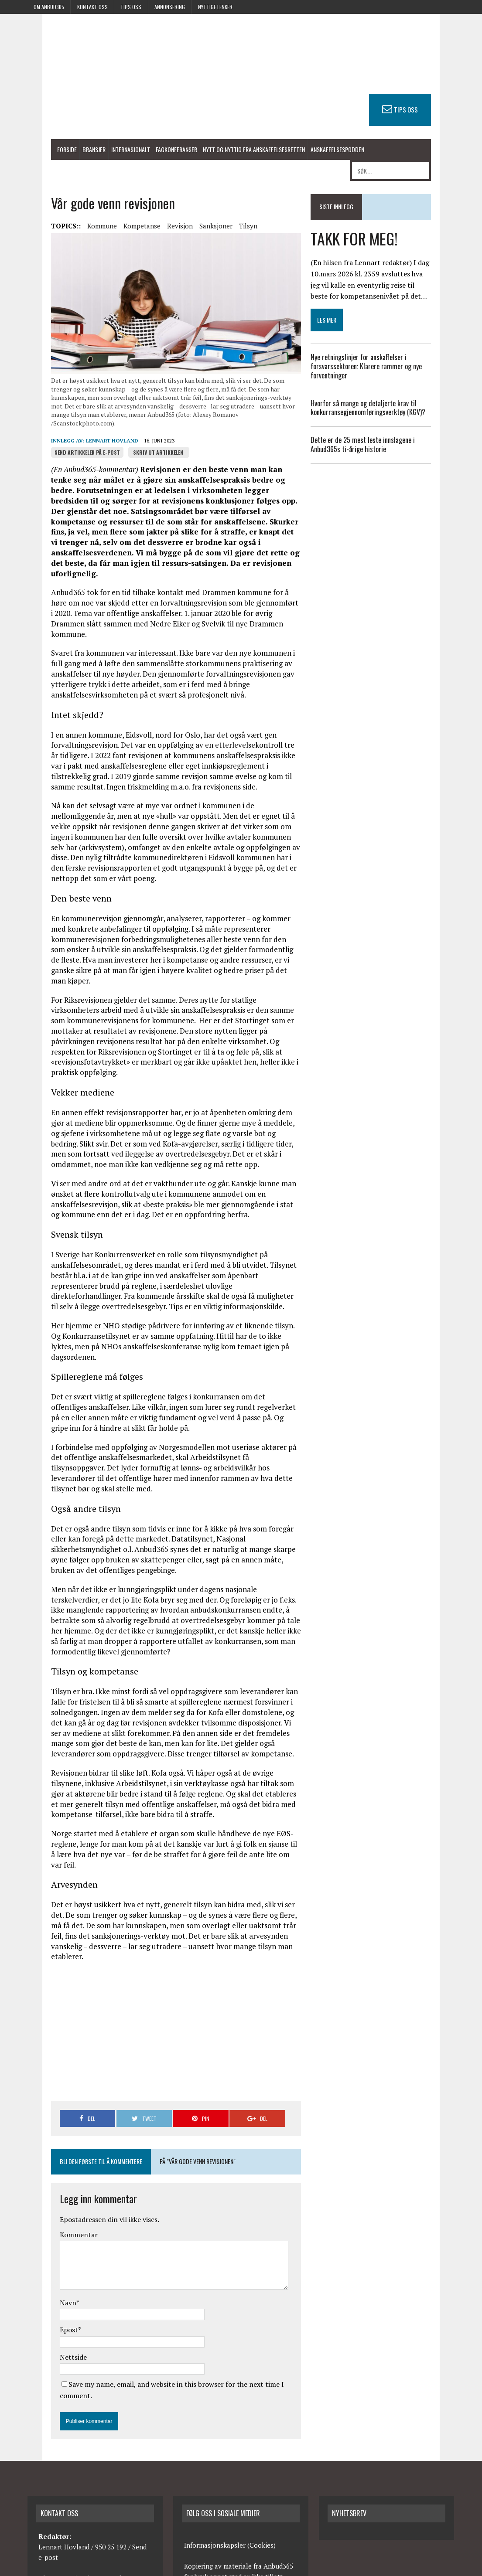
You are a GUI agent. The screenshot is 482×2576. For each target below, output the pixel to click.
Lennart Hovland (85, 435)
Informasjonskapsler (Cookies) (230, 2394)
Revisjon (153, 209)
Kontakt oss (92, 6)
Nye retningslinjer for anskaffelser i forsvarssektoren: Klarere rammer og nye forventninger (376, 346)
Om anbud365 (49, 6)
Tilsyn (221, 209)
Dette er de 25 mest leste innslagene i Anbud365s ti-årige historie (388, 425)
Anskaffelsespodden (310, 150)
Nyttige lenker (215, 6)
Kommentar (52, 2095)
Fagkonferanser (149, 150)
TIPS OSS (433, 109)
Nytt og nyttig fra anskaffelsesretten (227, 150)
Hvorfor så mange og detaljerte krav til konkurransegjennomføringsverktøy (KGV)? (380, 388)
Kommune (75, 209)
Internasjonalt (103, 150)
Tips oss (130, 6)
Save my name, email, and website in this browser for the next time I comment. (166, 2244)
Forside (40, 150)
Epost (42, 2190)
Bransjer (67, 150)
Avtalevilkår (440, 2567)
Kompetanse (114, 209)
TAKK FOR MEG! (364, 218)
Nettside (46, 2217)
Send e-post (125, 2427)
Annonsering (169, 6)
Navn (41, 2163)
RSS (411, 2567)
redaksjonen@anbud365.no (79, 2469)
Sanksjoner (188, 209)
